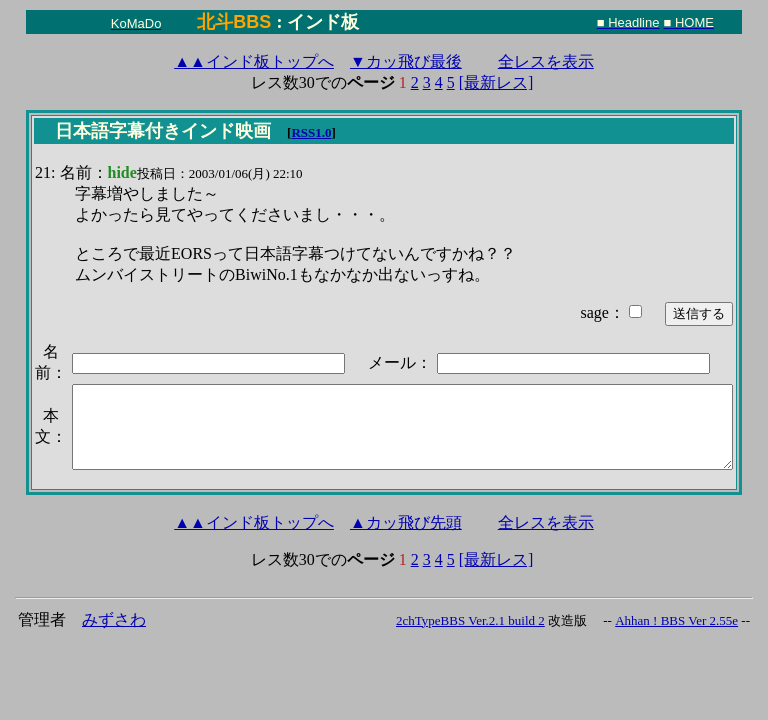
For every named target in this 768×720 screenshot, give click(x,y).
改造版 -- (580, 620)
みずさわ (114, 619)
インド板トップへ (254, 61)
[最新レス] (496, 82)
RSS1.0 (311, 132)
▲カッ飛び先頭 (406, 522)
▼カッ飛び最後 (406, 61)
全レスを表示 (546, 61)
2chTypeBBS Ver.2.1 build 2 (470, 620)
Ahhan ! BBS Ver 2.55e (676, 620)
